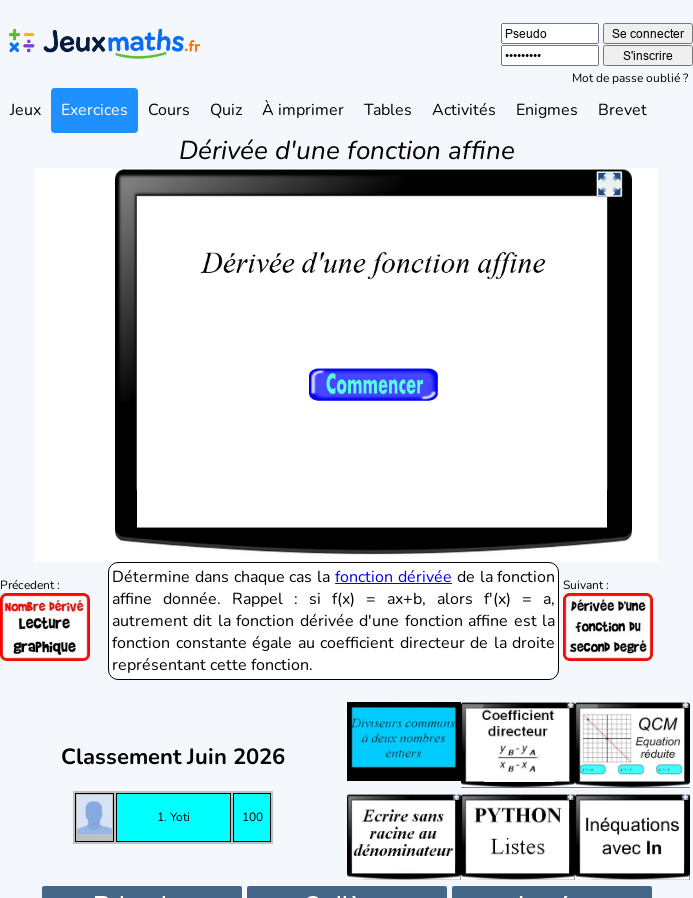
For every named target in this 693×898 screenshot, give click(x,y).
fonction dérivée (393, 547)
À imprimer (303, 110)
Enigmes (547, 110)
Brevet (622, 110)
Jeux (25, 110)
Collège (346, 875)
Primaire (141, 875)
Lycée (551, 875)
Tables (388, 110)
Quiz (226, 110)
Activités (464, 110)
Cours (169, 110)
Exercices (94, 110)
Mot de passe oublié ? (630, 78)
